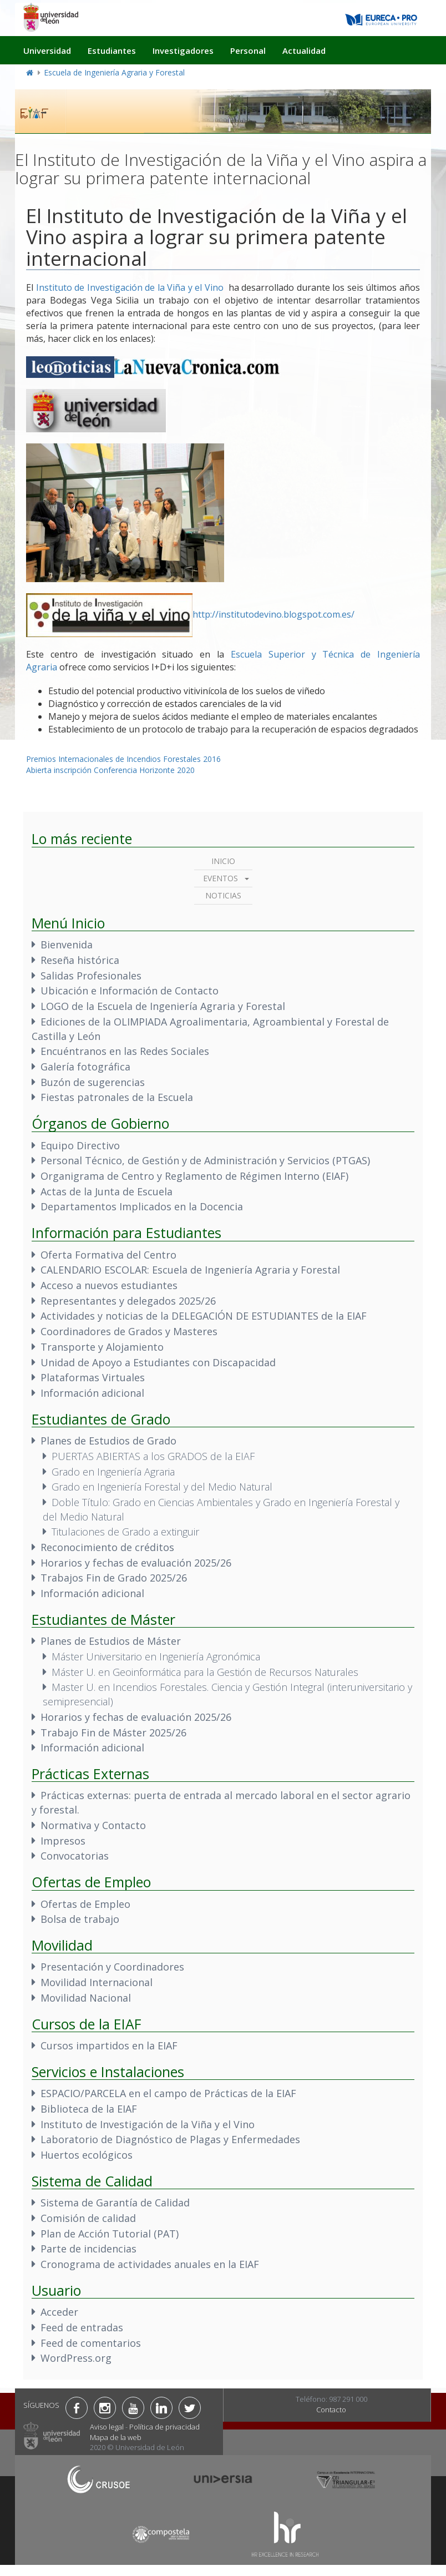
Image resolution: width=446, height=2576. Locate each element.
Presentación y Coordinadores (112, 1966)
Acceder (59, 2312)
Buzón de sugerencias (92, 1082)
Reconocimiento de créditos (107, 1547)
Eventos (220, 878)
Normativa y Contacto (93, 1825)
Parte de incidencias (88, 2248)
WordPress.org (76, 2358)
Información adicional (92, 1393)
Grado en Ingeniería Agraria (113, 1471)
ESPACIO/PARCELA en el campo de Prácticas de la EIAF (168, 2093)
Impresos (62, 1840)
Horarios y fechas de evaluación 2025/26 (135, 1562)
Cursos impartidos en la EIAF (109, 2045)
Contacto (331, 2410)
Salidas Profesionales (90, 975)
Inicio (223, 861)
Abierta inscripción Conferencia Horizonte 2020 (110, 770)
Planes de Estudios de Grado (108, 1440)
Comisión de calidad (88, 2218)
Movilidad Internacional (96, 1982)
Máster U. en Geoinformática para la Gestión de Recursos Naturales (205, 1672)
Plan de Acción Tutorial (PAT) (109, 2233)
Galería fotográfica (85, 1066)
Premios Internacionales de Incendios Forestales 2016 (123, 759)
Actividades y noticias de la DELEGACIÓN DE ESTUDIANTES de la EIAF (203, 1315)
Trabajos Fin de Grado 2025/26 (113, 1577)
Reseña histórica (79, 960)
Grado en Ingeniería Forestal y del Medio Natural (162, 1486)
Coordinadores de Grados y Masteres (128, 1331)
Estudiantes (112, 50)
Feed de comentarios (90, 2343)
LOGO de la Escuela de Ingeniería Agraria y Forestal (162, 1006)
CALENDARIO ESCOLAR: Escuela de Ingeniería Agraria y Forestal (190, 1269)
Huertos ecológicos (86, 2154)
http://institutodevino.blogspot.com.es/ (273, 614)
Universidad (47, 50)
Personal (248, 50)
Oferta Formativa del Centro (108, 1254)
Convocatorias (74, 1855)
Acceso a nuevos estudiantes (109, 1285)
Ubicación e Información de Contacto (129, 990)
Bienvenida (66, 944)
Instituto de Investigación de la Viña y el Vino (130, 287)
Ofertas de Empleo (85, 1904)
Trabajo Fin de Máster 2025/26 (113, 1732)
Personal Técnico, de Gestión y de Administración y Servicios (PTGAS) (205, 1160)
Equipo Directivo (80, 1145)
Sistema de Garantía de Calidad (115, 2202)
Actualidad (304, 50)
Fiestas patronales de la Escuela (116, 1097)
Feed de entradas (81, 2327)
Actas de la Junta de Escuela (106, 1191)
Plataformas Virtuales (92, 1377)
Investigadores (183, 50)
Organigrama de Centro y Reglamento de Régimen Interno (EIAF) (194, 1176)
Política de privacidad (164, 2427)
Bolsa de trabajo (79, 1919)
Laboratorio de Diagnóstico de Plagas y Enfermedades (170, 2139)
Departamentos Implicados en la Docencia (141, 1206)
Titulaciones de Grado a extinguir (125, 1531)
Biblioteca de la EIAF (88, 2108)
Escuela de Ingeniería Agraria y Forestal (114, 72)
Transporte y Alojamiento (102, 1346)
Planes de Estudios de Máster (110, 1641)
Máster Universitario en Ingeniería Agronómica (156, 1656)
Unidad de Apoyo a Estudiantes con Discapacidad (158, 1362)
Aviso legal (107, 2427)
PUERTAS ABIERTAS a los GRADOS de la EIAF (153, 1456)
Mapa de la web (115, 2437)
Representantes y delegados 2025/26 (128, 1300)
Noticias (223, 895)
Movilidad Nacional (85, 1997)
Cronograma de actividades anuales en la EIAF (149, 2264)
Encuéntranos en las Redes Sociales (124, 1051)
